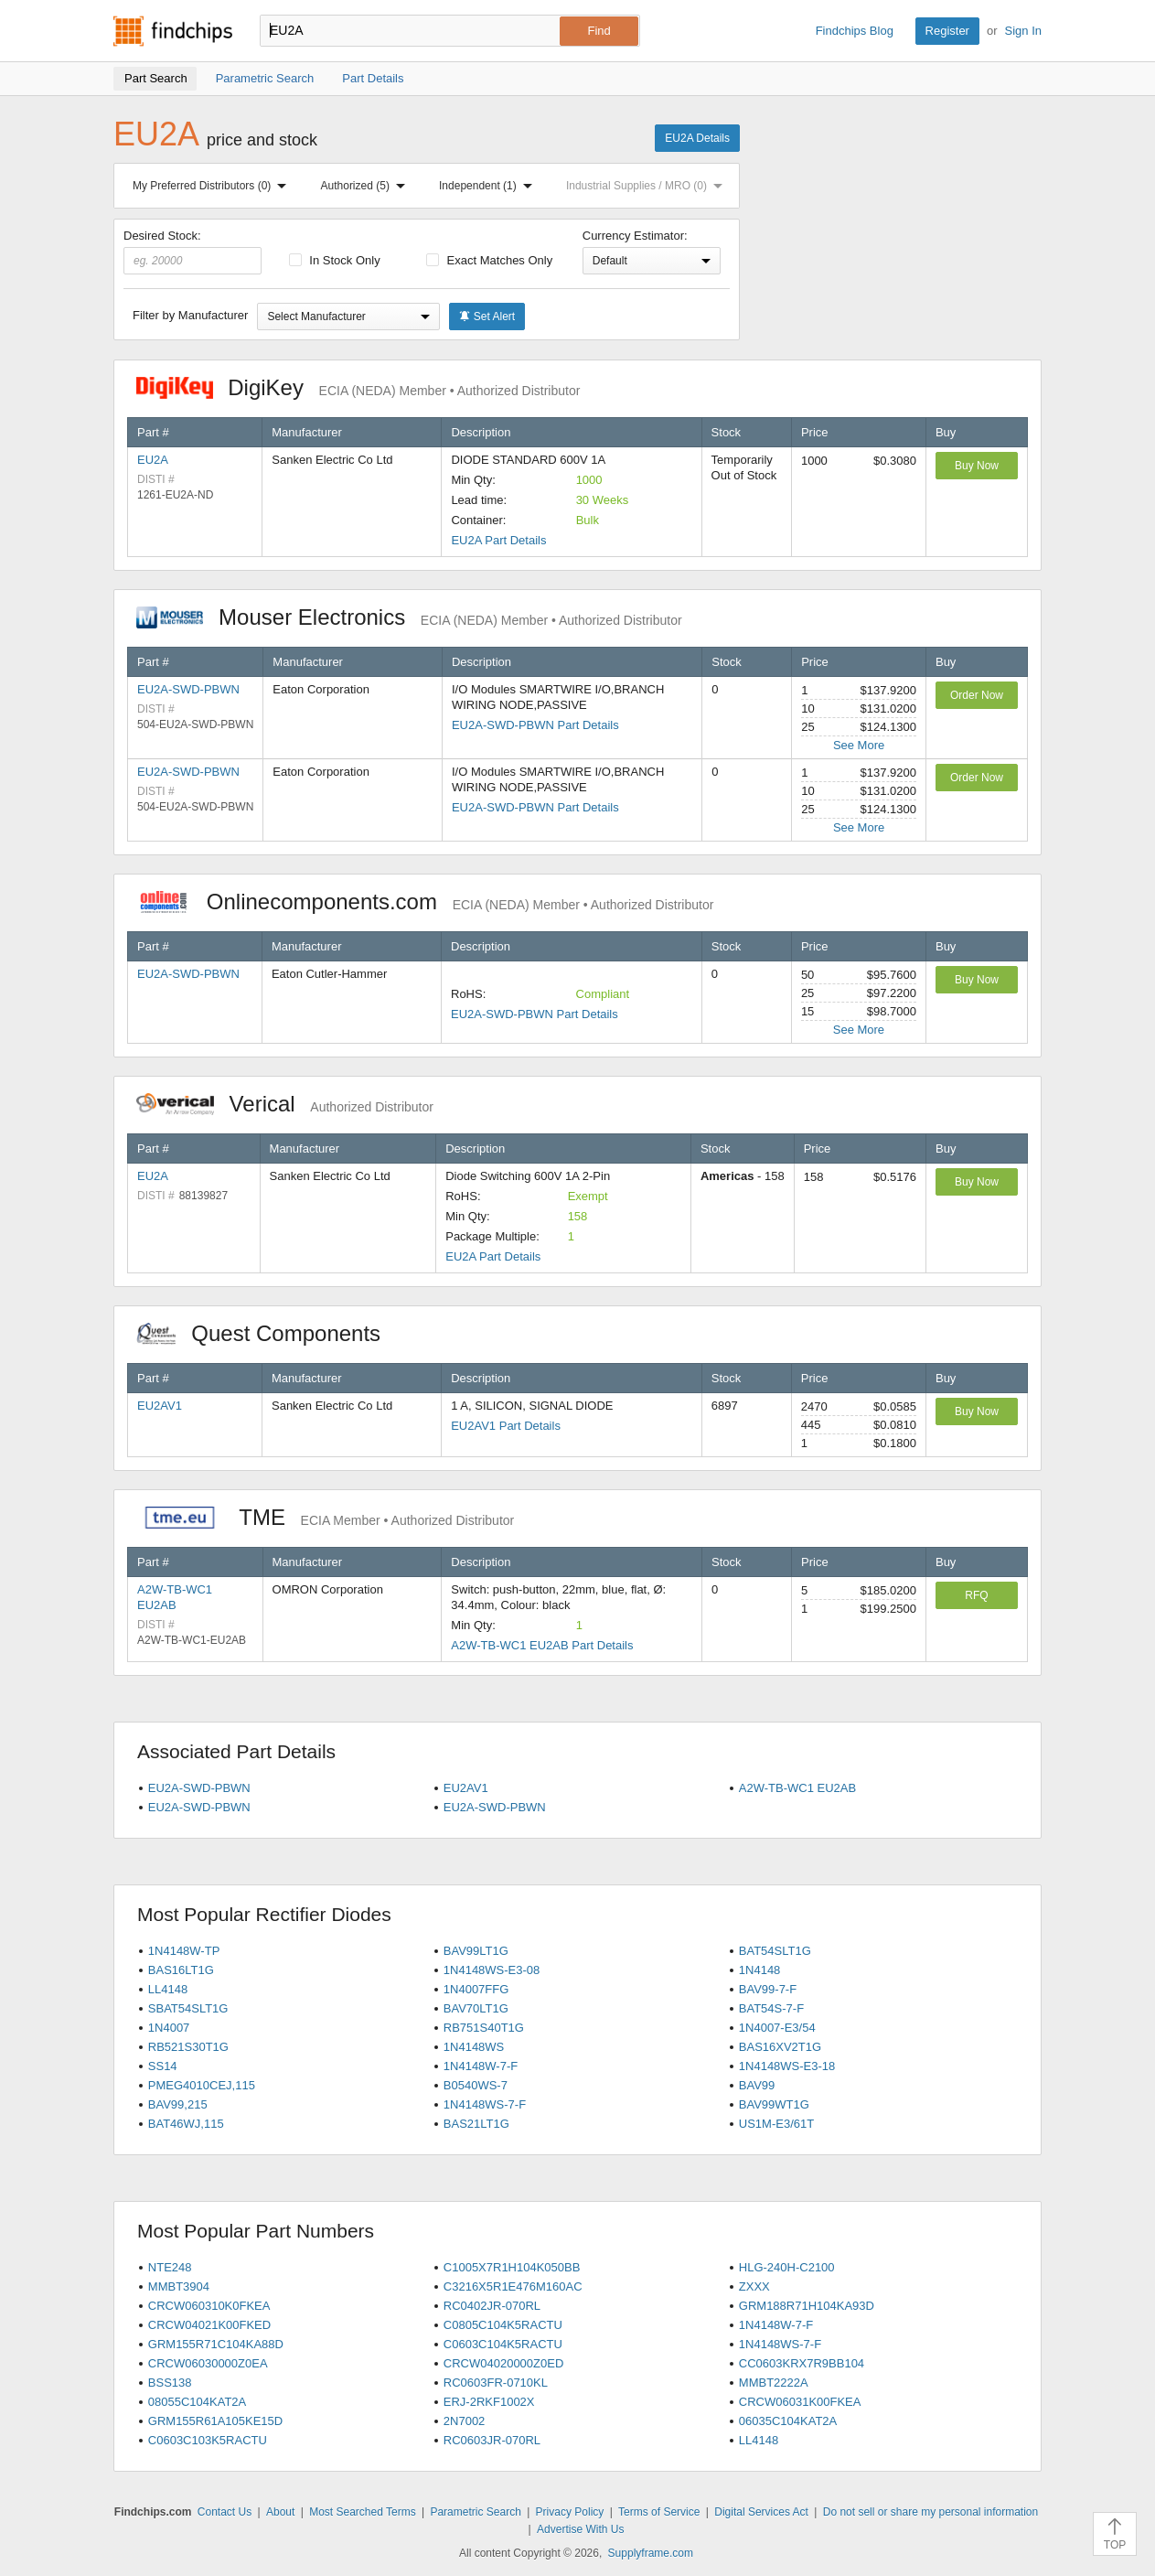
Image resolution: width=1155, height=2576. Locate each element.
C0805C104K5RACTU (503, 2325)
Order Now (976, 695)
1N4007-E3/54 (777, 2027)
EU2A (152, 460)
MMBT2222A (773, 2382)
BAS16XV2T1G (780, 2047)
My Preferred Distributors (213, 186)
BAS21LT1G (476, 2124)
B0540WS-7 (476, 2085)
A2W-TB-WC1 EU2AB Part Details (542, 1645)
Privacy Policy (570, 2512)
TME (325, 1517)
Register (947, 31)
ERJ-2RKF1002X (489, 2402)
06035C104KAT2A (788, 2421)
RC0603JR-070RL (492, 2440)
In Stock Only (334, 260)
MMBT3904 (178, 2286)
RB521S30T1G (188, 2047)
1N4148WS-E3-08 (492, 1970)
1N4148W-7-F (481, 2066)
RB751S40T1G (484, 2027)
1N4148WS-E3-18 (787, 2066)
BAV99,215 (178, 2104)
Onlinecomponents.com (424, 901)
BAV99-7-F (768, 1989)
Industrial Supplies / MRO (648, 186)
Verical (284, 1103)
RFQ (976, 1595)
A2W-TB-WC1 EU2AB (797, 1788)
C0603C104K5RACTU (503, 2344)
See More (858, 745)
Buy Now (977, 465)
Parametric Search (475, 2512)
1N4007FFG (476, 1989)
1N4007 (169, 2027)
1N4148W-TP (184, 1951)
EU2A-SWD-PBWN (188, 689)
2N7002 (465, 2421)
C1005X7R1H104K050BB (512, 2267)
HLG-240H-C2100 (787, 2267)
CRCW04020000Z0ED (504, 2363)
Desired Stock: (192, 251)
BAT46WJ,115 (186, 2124)
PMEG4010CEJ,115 (201, 2085)
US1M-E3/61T (776, 2124)
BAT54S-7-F (771, 2008)
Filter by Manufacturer (190, 315)
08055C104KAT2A (197, 2402)
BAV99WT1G (774, 2104)
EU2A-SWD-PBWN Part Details (535, 725)
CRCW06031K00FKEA (800, 2402)
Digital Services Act (761, 2512)
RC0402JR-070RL (492, 2306)
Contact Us (224, 2512)
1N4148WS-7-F (485, 2104)
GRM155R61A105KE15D (215, 2421)
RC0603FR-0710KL (496, 2382)
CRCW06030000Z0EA (208, 2363)
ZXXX (754, 2286)
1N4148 (760, 1970)
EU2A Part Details (498, 540)
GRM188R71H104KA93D (806, 2306)
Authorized (366, 186)
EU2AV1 (159, 1405)
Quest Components (268, 1333)
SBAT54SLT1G (188, 2008)
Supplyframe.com (650, 2553)
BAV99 (757, 2085)
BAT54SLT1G (775, 1951)
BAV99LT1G (476, 1951)
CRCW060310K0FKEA (209, 2306)
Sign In (1023, 31)
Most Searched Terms (362, 2512)
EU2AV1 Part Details (506, 1426)
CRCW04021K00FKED (209, 2325)
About (280, 2512)
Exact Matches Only (489, 260)
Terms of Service (659, 2512)
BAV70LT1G (476, 2008)
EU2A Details (697, 138)
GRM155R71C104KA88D (215, 2344)
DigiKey (358, 387)
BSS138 (170, 2382)
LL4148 (167, 1989)
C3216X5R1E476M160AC (513, 2286)
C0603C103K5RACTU (207, 2440)
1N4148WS (474, 2047)
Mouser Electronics (409, 617)
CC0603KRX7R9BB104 (801, 2363)
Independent (489, 186)
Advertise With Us (580, 2529)
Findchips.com (172, 31)
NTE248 (170, 2267)
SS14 (162, 2066)
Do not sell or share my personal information (930, 2512)
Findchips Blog (854, 31)
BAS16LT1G (181, 1970)
